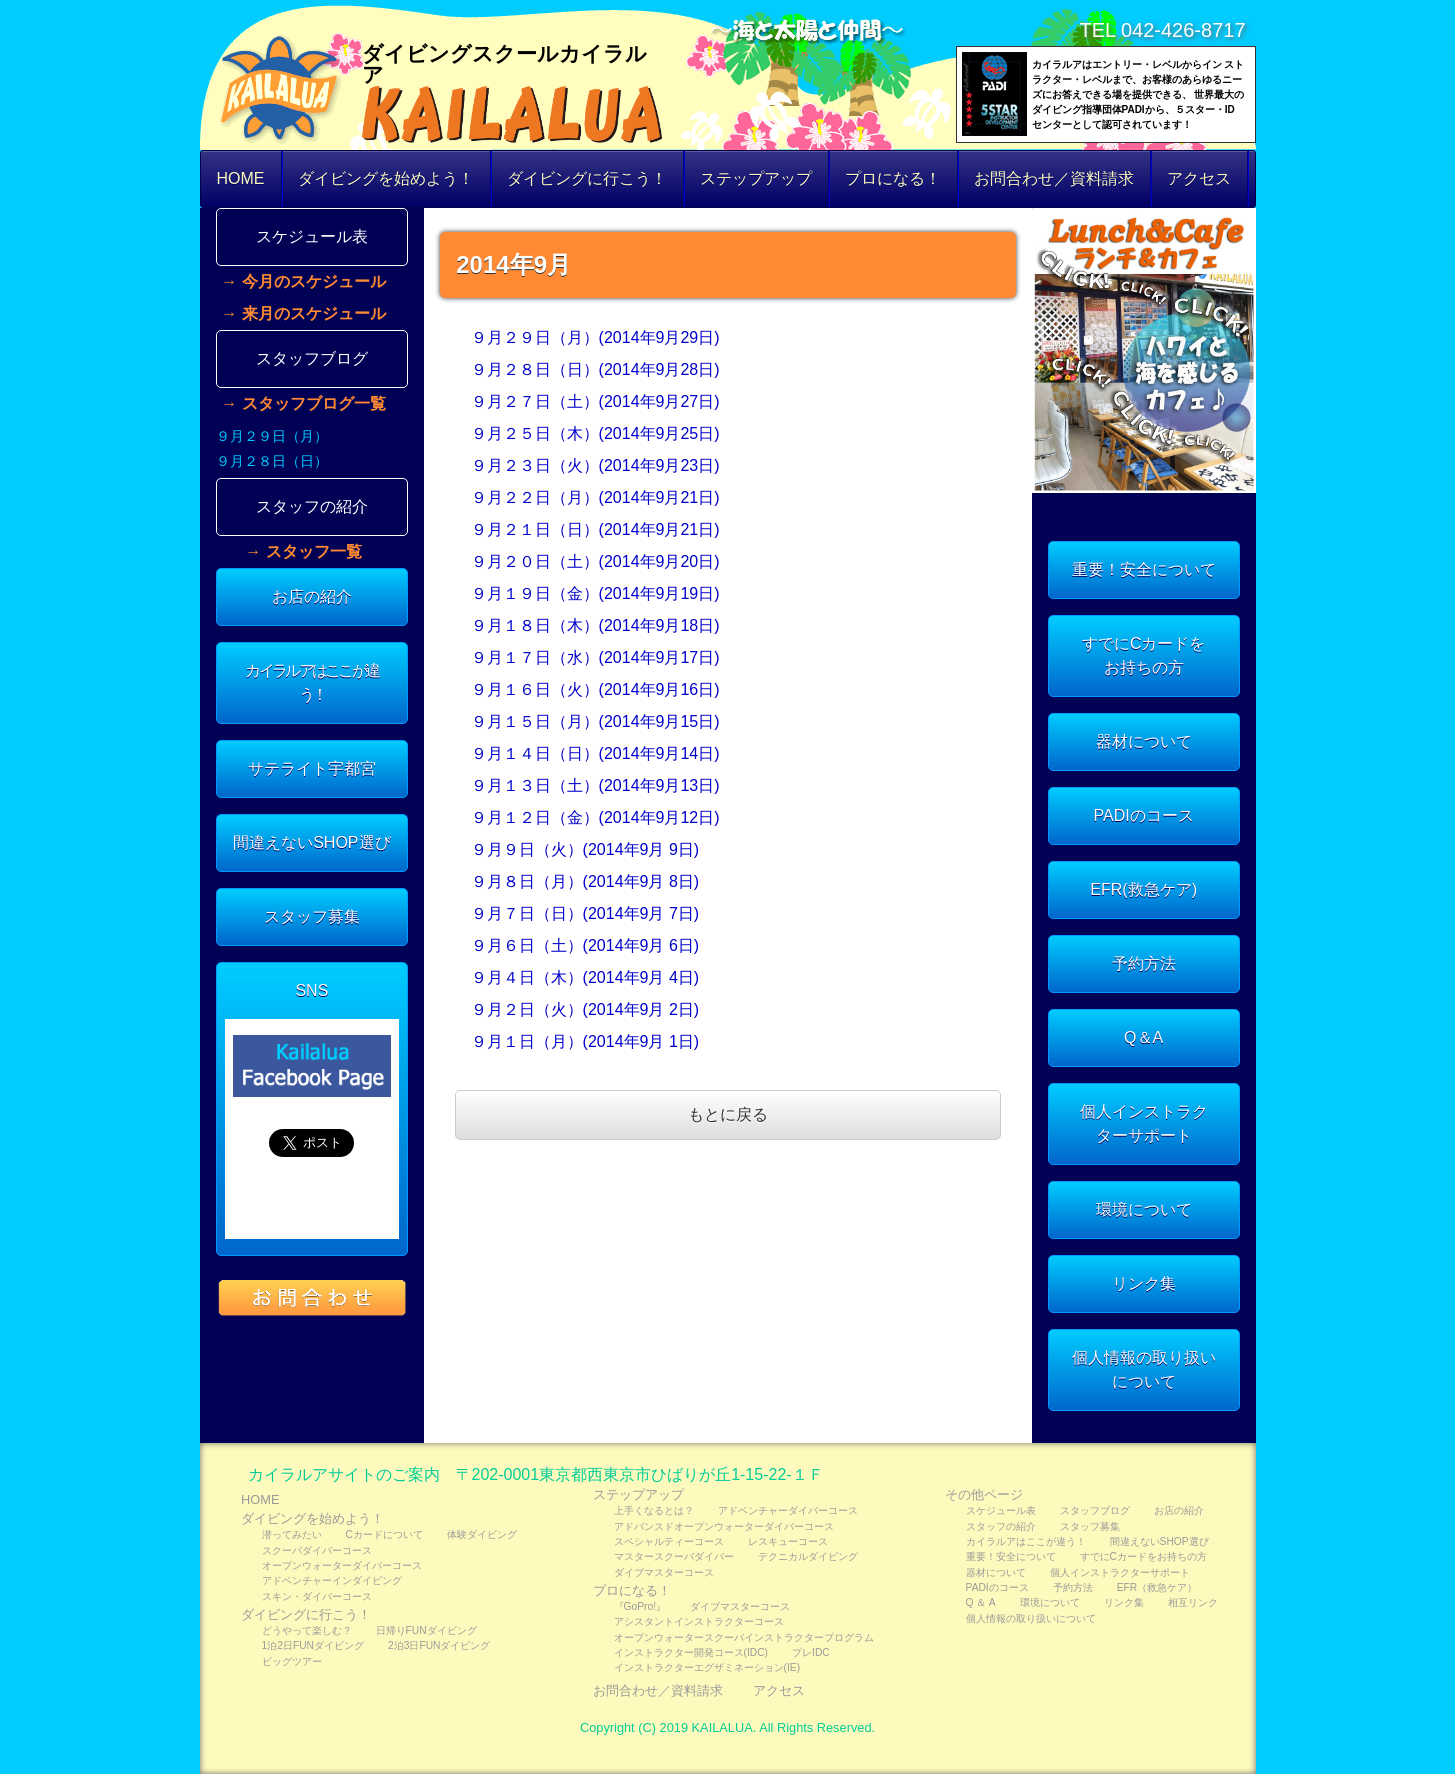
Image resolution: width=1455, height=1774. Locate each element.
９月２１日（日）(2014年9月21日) (595, 529)
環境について (1144, 1209)
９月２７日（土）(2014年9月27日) (595, 401)
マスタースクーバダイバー (674, 1556)
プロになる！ (893, 178)
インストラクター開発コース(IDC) (691, 1652)
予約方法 (1144, 963)
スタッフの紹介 (312, 506)
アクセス (1199, 178)
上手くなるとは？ (654, 1510)
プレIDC (811, 1652)
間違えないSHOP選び (311, 842)
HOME (241, 178)
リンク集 (1144, 1283)
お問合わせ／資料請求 (1054, 178)
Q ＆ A (981, 1602)
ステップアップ (756, 178)
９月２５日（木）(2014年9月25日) (595, 433)
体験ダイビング (482, 1534)
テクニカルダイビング (808, 1556)
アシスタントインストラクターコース (699, 1621)
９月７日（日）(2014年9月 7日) (585, 913)
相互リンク (1193, 1602)
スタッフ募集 (312, 916)
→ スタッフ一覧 (303, 552)
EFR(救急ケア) (1143, 889)
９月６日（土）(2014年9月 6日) (585, 945)
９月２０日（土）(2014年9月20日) (595, 561)
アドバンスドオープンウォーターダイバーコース (724, 1526)
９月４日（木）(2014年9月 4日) (585, 977)
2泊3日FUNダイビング (439, 1645)
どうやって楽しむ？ (307, 1630)
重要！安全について (1144, 569)
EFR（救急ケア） (1157, 1587)
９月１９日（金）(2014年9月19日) (595, 593)
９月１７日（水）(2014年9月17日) (595, 657)
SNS (311, 990)
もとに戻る (728, 1114)
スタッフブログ (312, 358)
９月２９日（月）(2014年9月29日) (595, 337)
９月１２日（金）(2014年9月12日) (595, 817)
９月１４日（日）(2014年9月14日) (595, 753)
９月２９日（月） (272, 436)
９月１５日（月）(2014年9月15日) (595, 721)
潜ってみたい (292, 1534)
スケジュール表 (312, 236)
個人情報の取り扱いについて (1144, 1369)
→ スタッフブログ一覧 (303, 404)
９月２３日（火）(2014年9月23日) (595, 465)
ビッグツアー (292, 1661)
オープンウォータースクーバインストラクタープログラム (744, 1637)
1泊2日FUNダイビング (313, 1645)
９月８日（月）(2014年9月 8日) (585, 881)
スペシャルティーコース (669, 1541)
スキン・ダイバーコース (317, 1596)
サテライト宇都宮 (312, 768)
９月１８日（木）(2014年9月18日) (595, 625)
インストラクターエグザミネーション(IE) (707, 1667)
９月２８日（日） (272, 461)
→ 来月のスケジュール (303, 314)
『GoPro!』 (640, 1606)
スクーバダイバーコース (317, 1550)
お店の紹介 (312, 596)
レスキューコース (788, 1541)
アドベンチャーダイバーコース (788, 1510)
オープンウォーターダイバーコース (342, 1565)
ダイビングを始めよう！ (386, 178)
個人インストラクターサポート (1144, 1123)
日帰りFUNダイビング (426, 1630)
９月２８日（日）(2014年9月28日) (595, 369)
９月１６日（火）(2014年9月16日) (595, 689)
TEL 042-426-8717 (1162, 30)
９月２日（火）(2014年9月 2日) (585, 1009)
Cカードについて (384, 1534)
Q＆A (1143, 1037)
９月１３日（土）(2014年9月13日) (595, 785)
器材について (1144, 741)
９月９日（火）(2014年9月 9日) (585, 849)
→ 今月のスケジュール (303, 282)
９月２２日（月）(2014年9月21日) (595, 497)
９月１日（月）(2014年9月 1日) (585, 1041)
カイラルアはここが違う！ (311, 682)
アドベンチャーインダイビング (332, 1580)
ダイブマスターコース (664, 1572)
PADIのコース (1144, 815)
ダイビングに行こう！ (587, 178)
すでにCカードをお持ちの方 (1144, 655)
